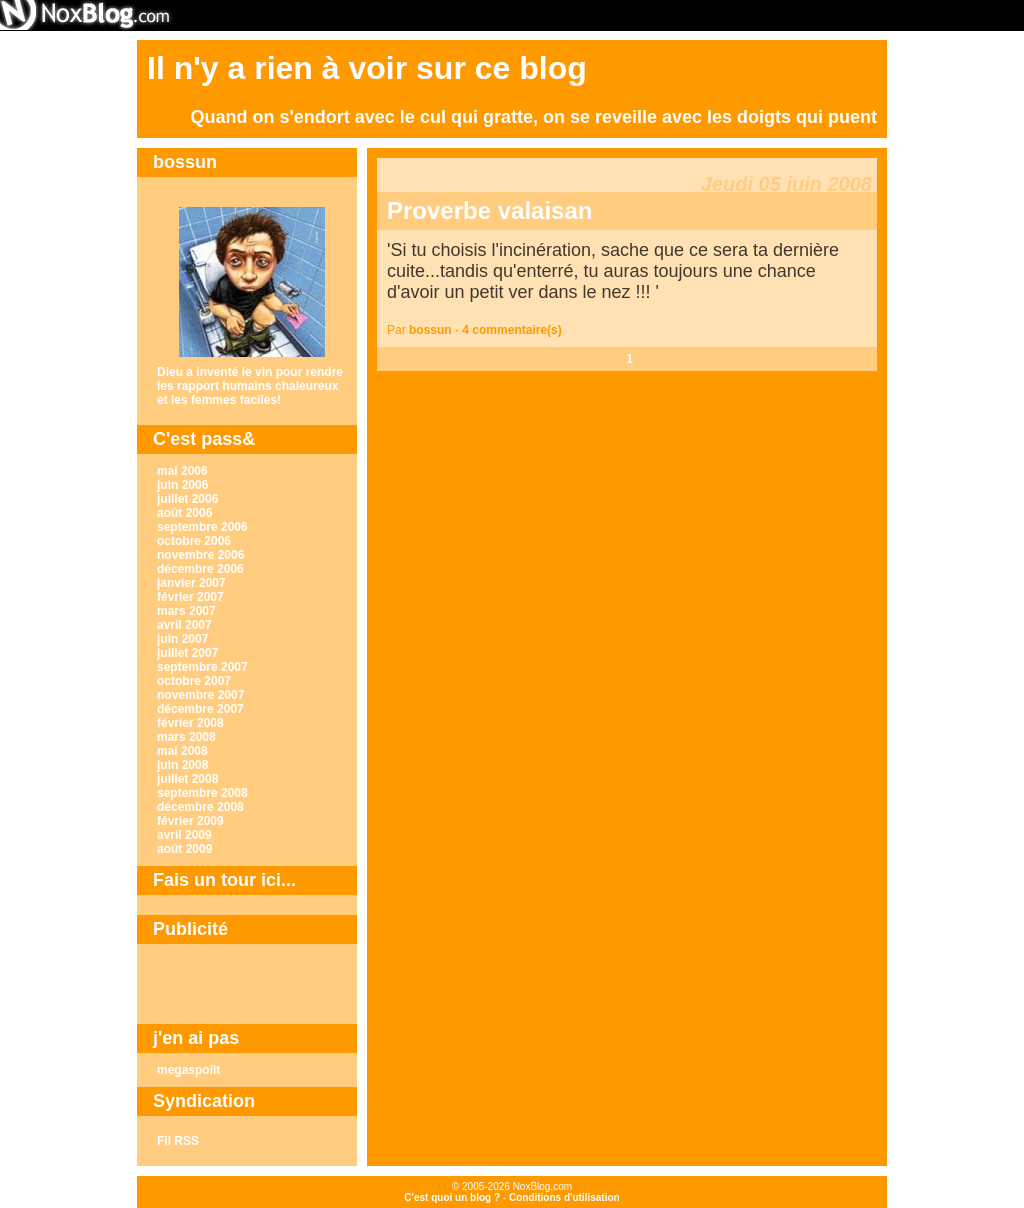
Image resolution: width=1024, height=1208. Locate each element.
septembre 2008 (202, 793)
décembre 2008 (200, 807)
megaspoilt (188, 1070)
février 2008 (190, 723)
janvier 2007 (191, 583)
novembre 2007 (200, 695)
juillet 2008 (187, 779)
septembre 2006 (202, 527)
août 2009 (184, 849)
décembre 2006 (200, 569)
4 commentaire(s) (511, 330)
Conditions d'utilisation (564, 1197)
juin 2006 (182, 485)
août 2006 (184, 513)
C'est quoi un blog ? (452, 1197)
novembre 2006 (200, 555)
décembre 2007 (200, 709)
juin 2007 (182, 639)
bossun (430, 330)
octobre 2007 (194, 681)
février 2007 (190, 597)
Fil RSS (178, 1141)
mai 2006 (182, 471)
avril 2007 (184, 625)
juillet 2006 (187, 499)
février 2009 (190, 821)
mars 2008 (186, 737)
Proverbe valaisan (489, 210)
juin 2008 (182, 765)
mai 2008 (182, 751)
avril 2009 (184, 835)
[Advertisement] (247, 984)
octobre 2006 (194, 541)
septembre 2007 (202, 667)
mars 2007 (186, 611)
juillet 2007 (187, 653)
